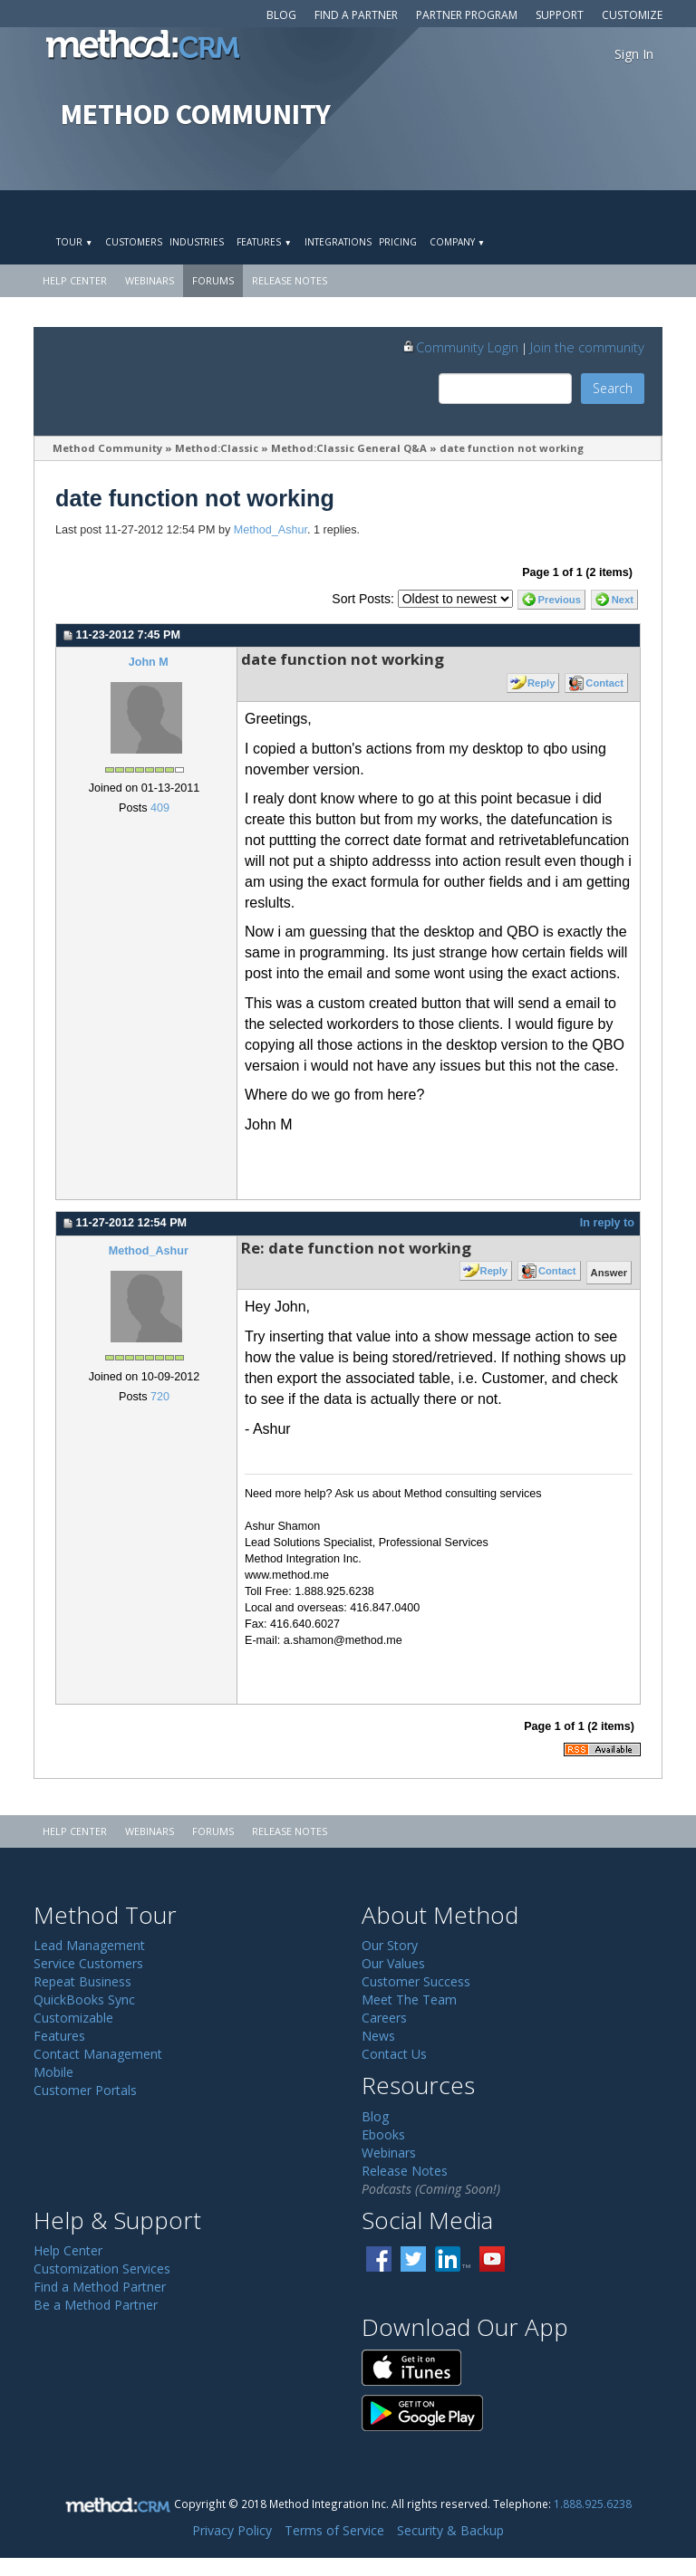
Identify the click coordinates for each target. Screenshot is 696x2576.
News (378, 2035)
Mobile (53, 2072)
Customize (632, 15)
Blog (281, 15)
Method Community (107, 448)
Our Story (390, 1945)
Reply (541, 683)
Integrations (338, 241)
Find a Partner (356, 15)
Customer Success (416, 1981)
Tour (74, 241)
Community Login (459, 347)
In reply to (607, 1222)
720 (159, 1396)
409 (159, 808)
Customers (133, 241)
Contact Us (394, 2053)
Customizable (73, 2017)
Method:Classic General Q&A (349, 448)
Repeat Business (82, 1981)
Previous (559, 599)
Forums (213, 280)
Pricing (398, 241)
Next (622, 599)
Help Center (75, 280)
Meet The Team (409, 1999)
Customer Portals (85, 2090)
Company (457, 241)
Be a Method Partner (96, 2304)
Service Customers (88, 1963)
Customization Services (102, 2268)
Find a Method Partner (100, 2286)
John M (149, 662)
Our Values (393, 1963)
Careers (384, 2017)
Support (560, 15)
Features (264, 241)
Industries (196, 241)
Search (613, 388)
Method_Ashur (270, 530)
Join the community (587, 347)
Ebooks (383, 2134)
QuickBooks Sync (84, 1999)
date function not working (512, 448)
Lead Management (89, 1945)
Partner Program (466, 15)
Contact (604, 683)
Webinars (149, 280)
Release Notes (289, 280)
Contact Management (98, 2053)
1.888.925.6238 (593, 2503)
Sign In (633, 53)
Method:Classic (216, 448)
